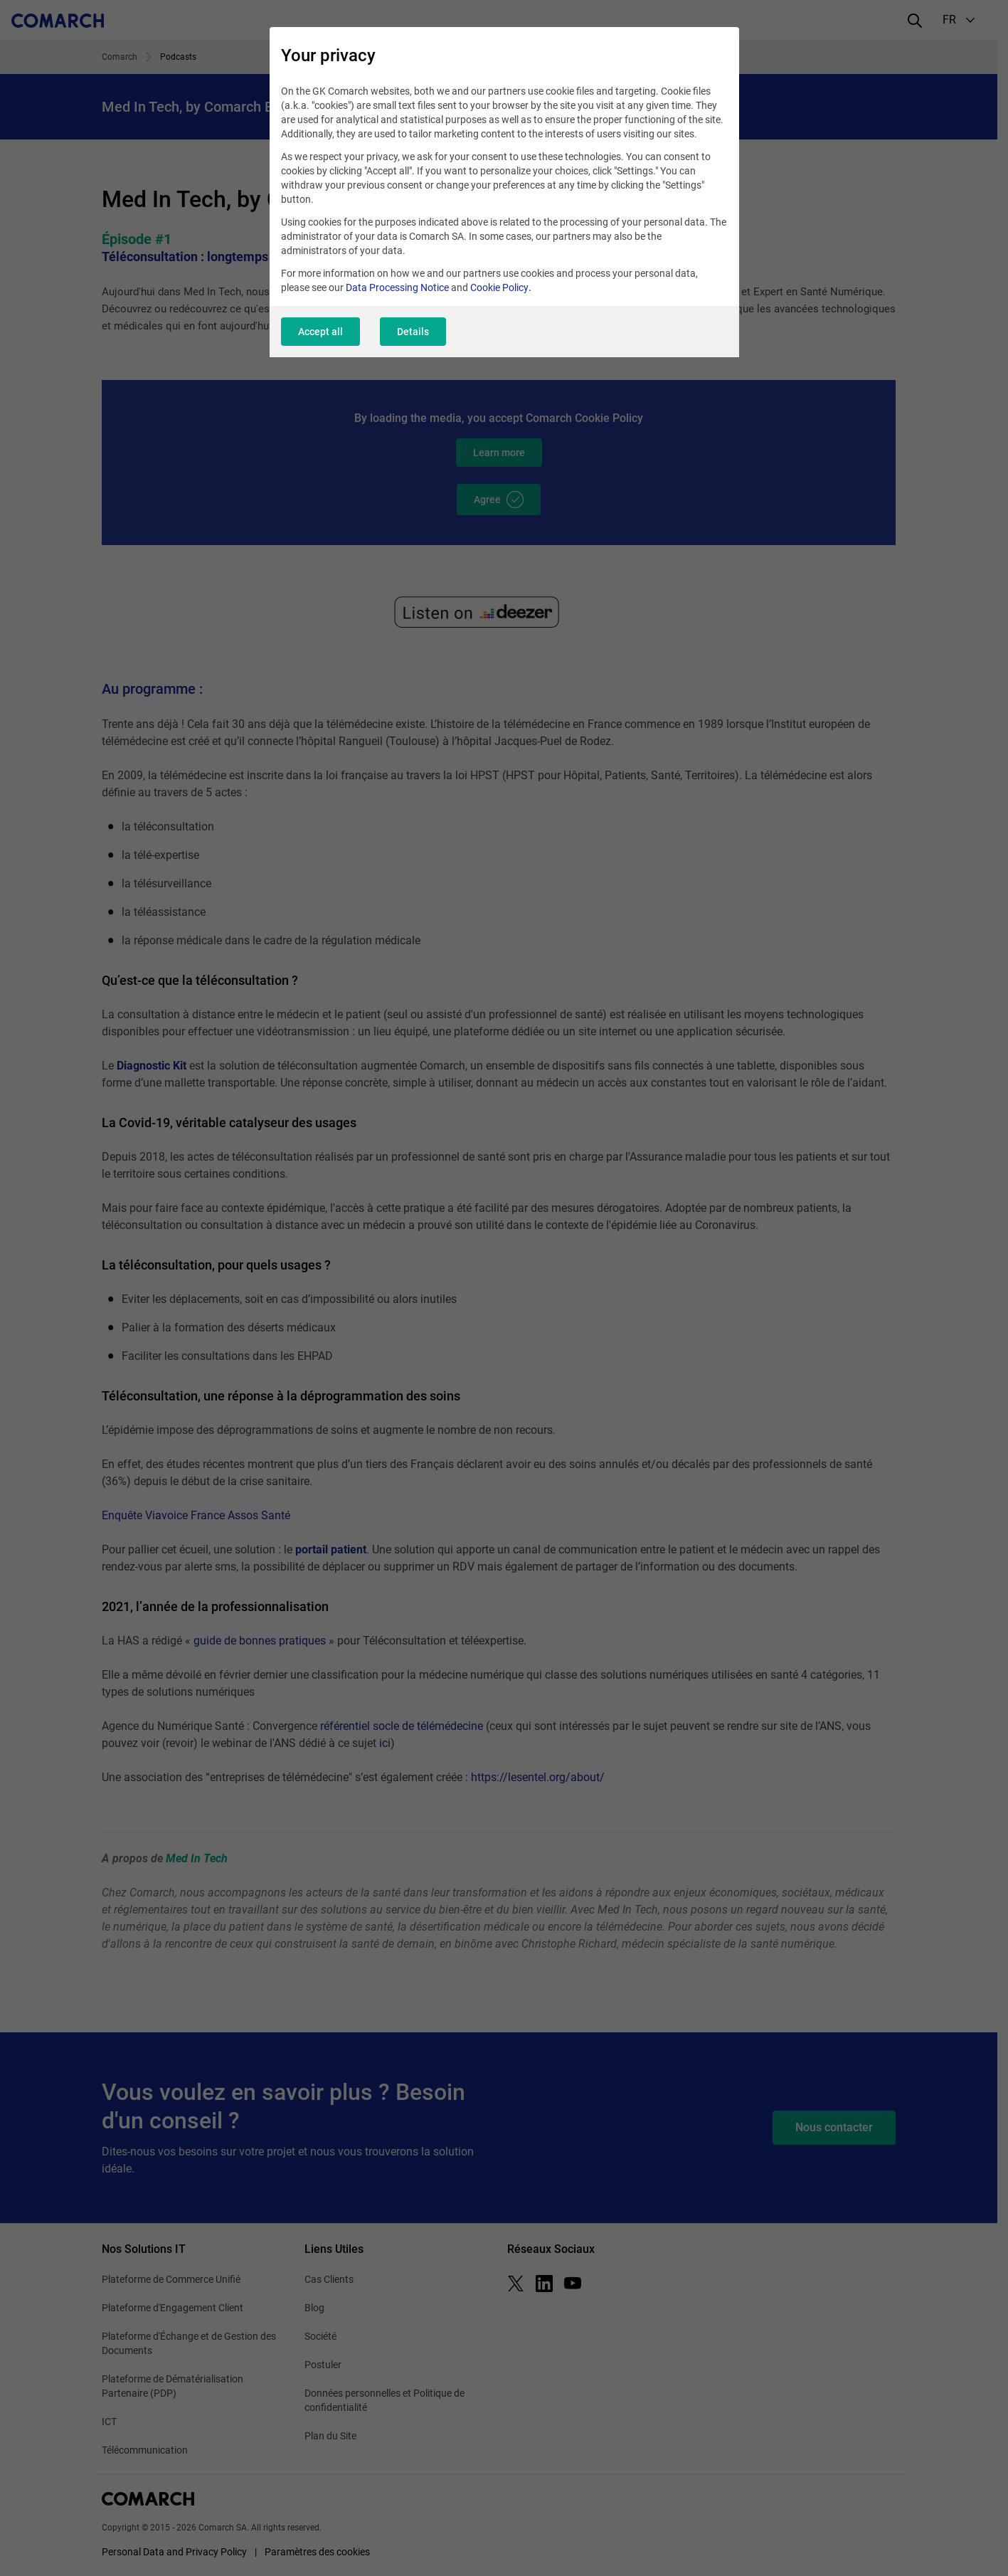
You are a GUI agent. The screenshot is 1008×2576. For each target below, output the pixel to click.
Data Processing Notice (397, 287)
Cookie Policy (499, 287)
